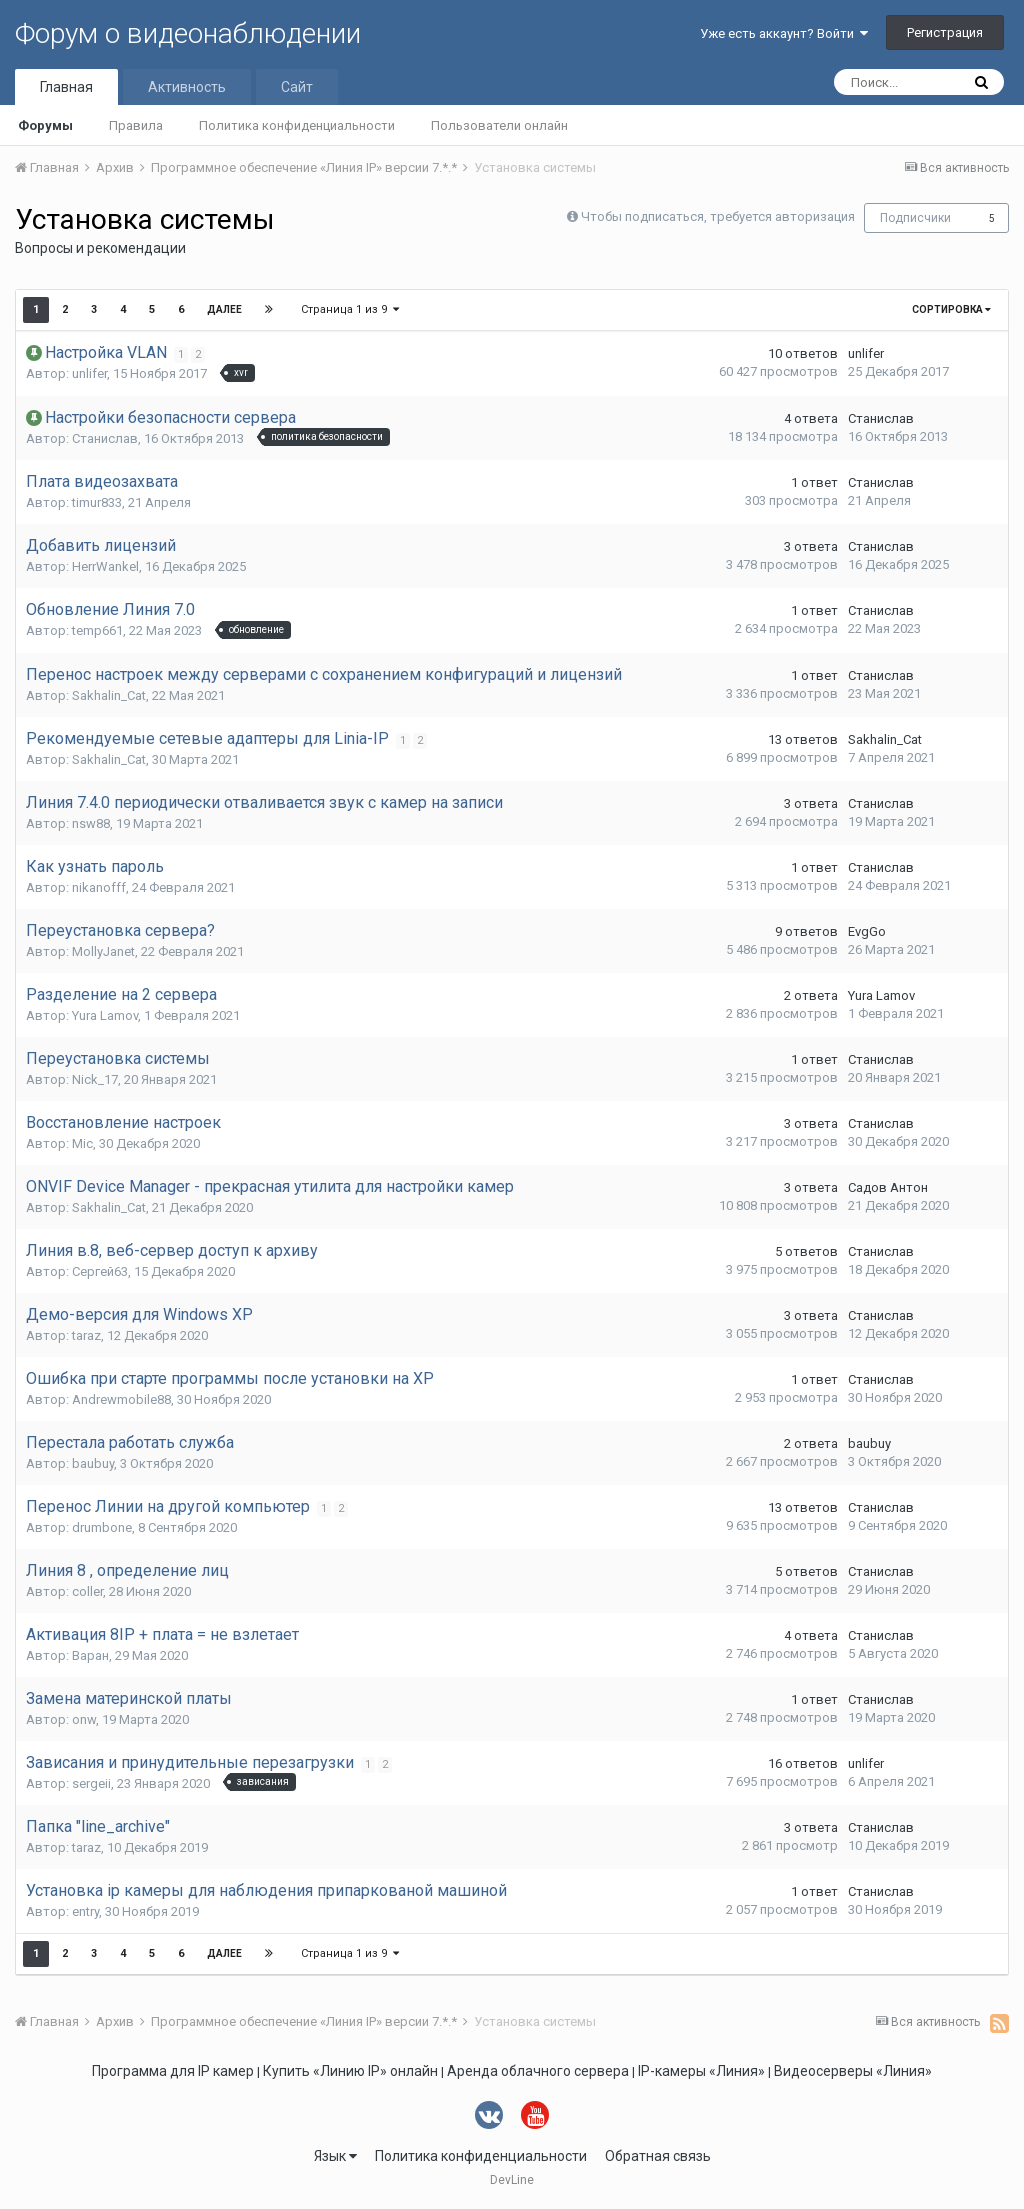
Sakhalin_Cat (109, 695)
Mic (82, 1143)
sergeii (91, 1783)
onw (84, 1719)
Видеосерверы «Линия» (853, 2071)
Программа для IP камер (173, 2071)
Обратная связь (658, 2156)
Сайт (297, 87)
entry (85, 1911)
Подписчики (915, 218)
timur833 (97, 502)
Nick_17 (95, 1079)
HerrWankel (105, 566)
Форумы (45, 125)
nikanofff (99, 887)
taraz (86, 1335)
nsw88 (91, 823)
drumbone (102, 1527)
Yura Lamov (105, 1015)
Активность (187, 87)
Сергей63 (100, 1271)
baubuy (93, 1463)
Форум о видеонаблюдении (188, 33)
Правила (136, 125)
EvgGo (867, 931)
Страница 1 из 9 (350, 309)
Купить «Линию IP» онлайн (350, 2071)
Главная (66, 87)
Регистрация (945, 32)
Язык (335, 2156)
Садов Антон (888, 1187)
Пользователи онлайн (499, 125)
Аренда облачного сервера (538, 2071)
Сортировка (951, 309)
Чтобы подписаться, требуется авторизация (718, 216)
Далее (224, 309)
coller (87, 1591)
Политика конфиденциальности (297, 125)
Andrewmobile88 (121, 1399)
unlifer (89, 373)
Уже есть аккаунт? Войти (784, 33)
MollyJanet (103, 951)
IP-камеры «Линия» (701, 2071)
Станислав (105, 438)
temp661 (97, 630)
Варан (90, 1655)
